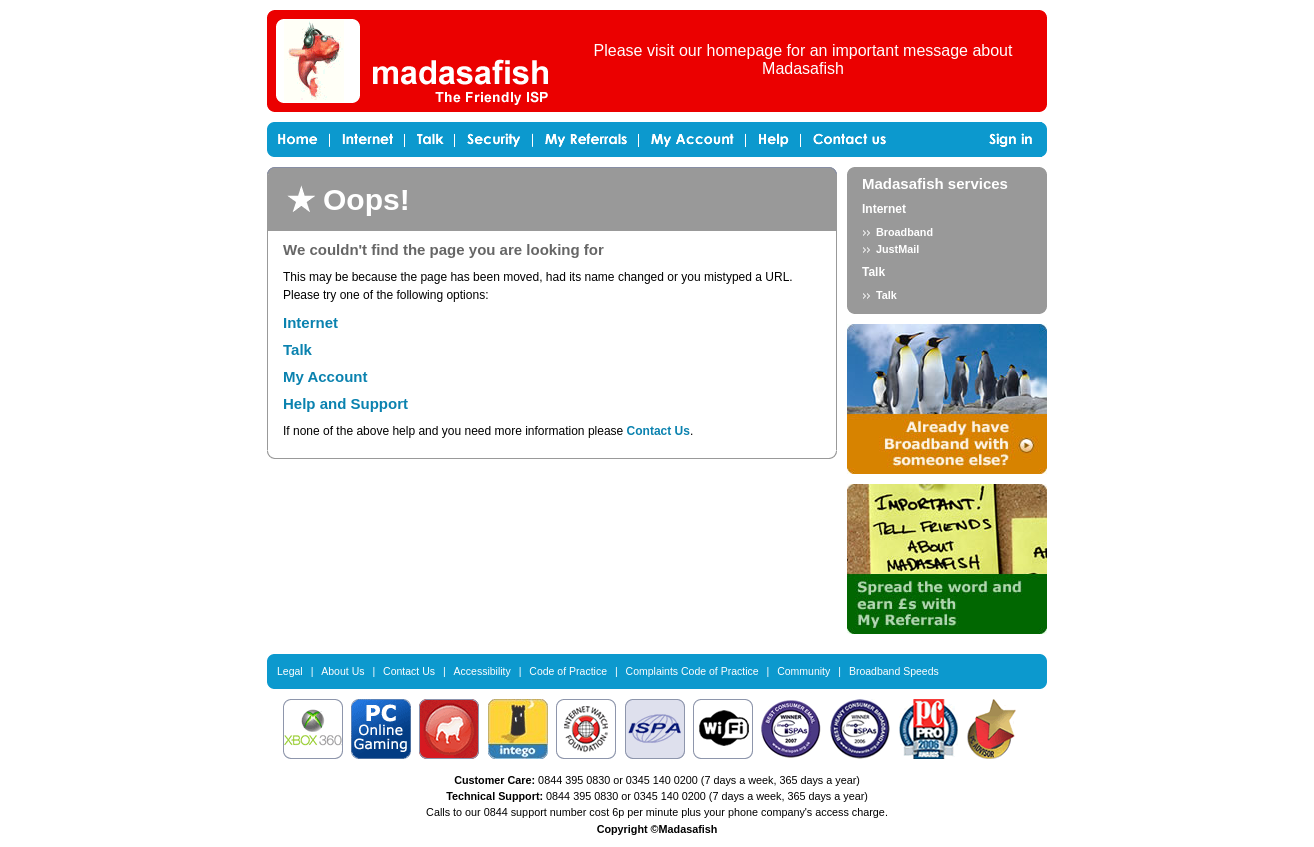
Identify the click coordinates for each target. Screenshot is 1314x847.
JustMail (897, 249)
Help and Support (345, 403)
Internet (310, 322)
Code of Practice (568, 671)
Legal (290, 671)
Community (803, 671)
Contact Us (658, 431)
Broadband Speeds (894, 671)
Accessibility (482, 671)
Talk (297, 349)
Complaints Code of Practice (692, 671)
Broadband (904, 232)
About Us (342, 671)
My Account (325, 376)
